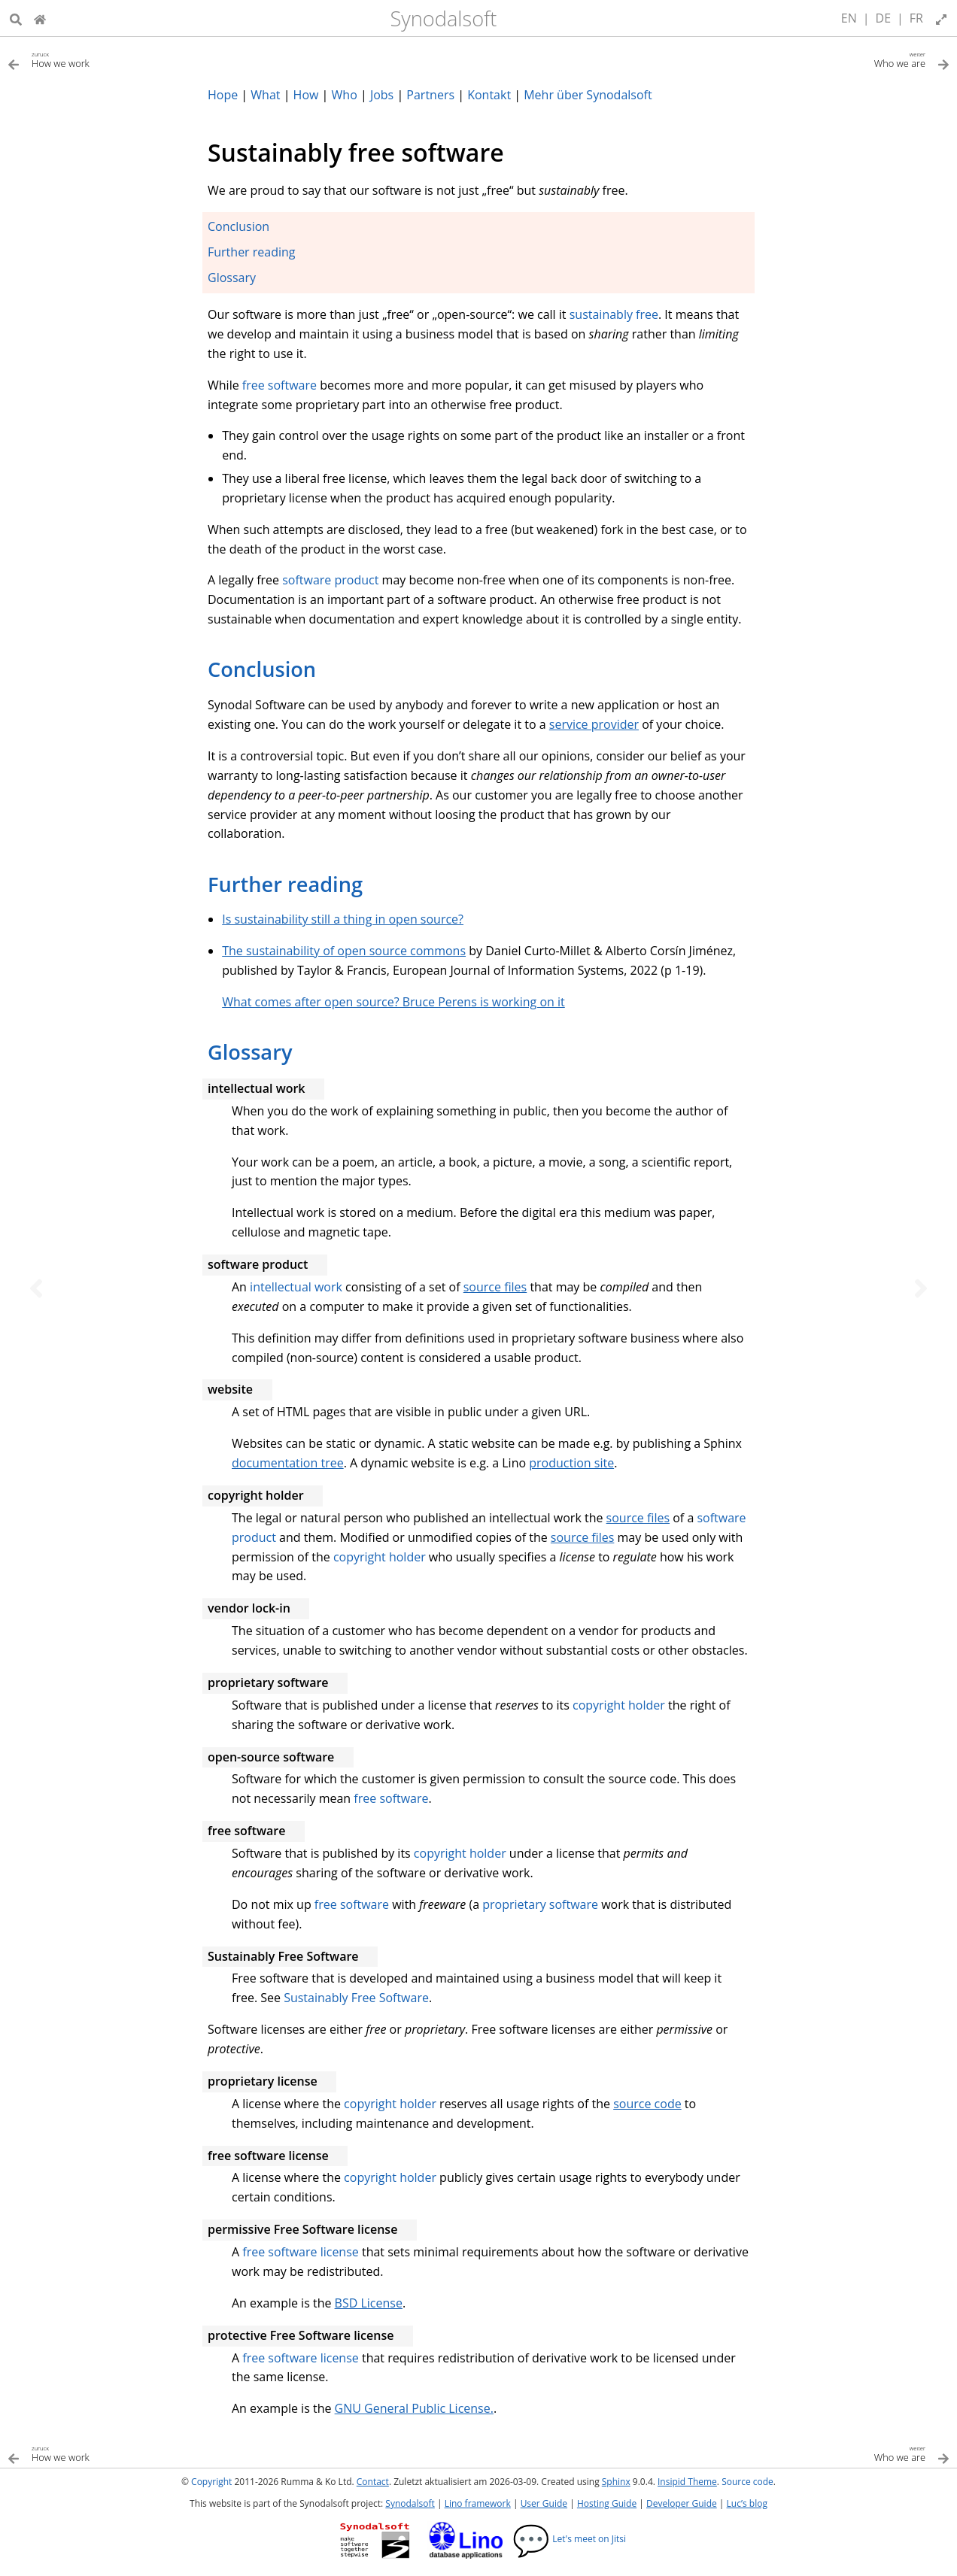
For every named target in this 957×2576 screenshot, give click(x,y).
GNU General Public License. (414, 2408)
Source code (747, 2481)
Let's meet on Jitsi (569, 2538)
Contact (373, 2481)
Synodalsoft (443, 18)
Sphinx (616, 2481)
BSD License (369, 2303)
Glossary (232, 277)
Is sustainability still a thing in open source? (342, 919)
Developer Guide (681, 2503)
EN (849, 18)
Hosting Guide (606, 2503)
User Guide (544, 2503)
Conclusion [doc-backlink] (262, 669)
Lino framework (478, 2503)
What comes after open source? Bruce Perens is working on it (393, 1002)
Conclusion (238, 226)
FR (916, 18)
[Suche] (16, 18)
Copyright (211, 2481)
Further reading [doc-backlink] (285, 884)
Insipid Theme (687, 2481)
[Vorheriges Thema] (36, 1288)
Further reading (252, 252)
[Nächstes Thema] (921, 1288)
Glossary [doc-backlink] (250, 1052)
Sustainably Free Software (356, 1997)
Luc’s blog (747, 2503)
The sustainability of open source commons (344, 950)
